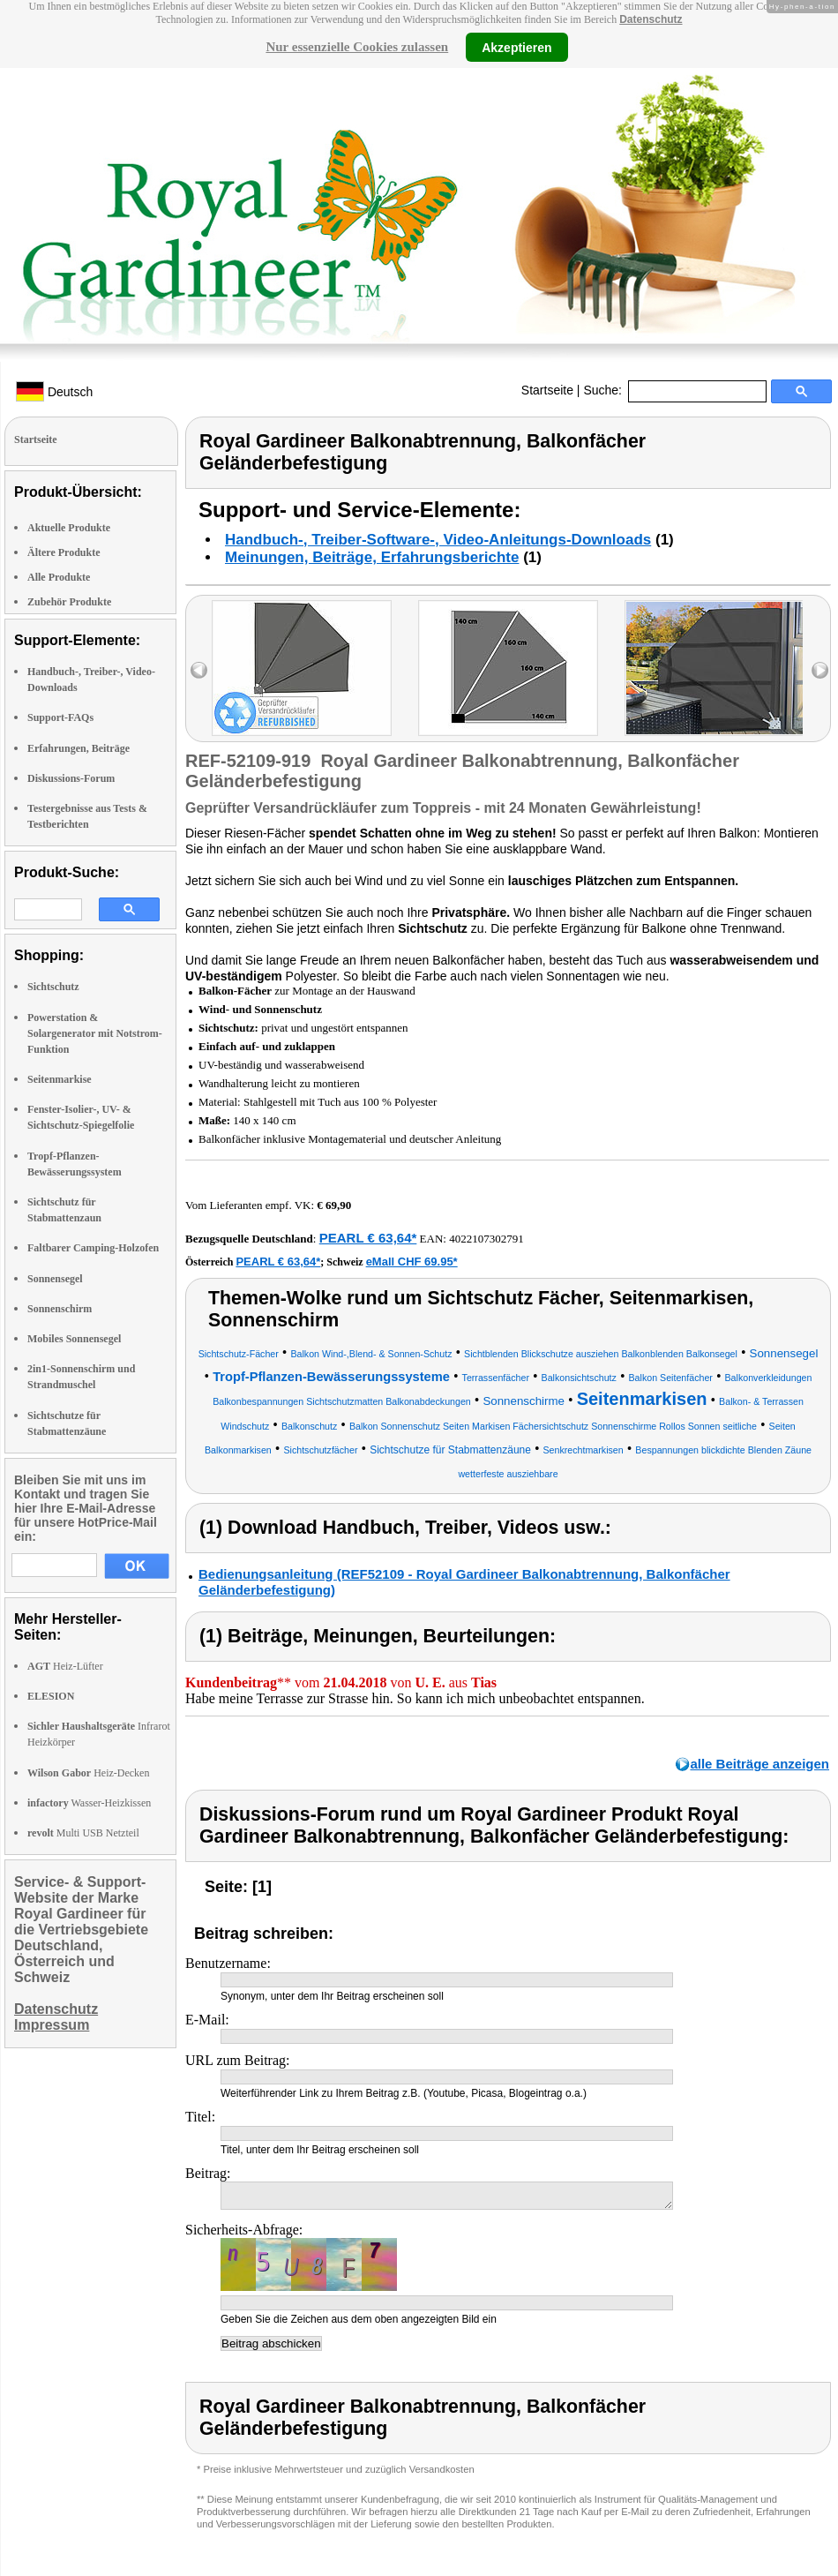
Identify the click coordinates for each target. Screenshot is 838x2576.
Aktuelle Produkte (68, 528)
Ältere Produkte (64, 552)
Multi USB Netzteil (83, 1833)
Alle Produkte (58, 577)
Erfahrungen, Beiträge (78, 748)
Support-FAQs (60, 717)
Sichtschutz (53, 986)
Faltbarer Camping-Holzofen (93, 1248)
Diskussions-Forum (71, 778)
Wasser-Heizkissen (89, 1803)
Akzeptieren (516, 47)
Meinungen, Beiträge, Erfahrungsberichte (372, 557)
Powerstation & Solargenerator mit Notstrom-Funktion (94, 1033)
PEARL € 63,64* (368, 1237)
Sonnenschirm (59, 1309)
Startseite (547, 390)
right (820, 670)
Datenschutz (650, 19)
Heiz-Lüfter (65, 1666)
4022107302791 (486, 1238)
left (199, 670)
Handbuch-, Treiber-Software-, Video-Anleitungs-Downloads (438, 539)
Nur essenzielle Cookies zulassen (357, 47)
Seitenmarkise (59, 1079)
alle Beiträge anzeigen (759, 1763)
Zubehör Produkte (69, 602)
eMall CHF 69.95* (412, 1261)
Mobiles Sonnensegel (74, 1339)
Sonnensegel (55, 1279)
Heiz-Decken (88, 1773)
